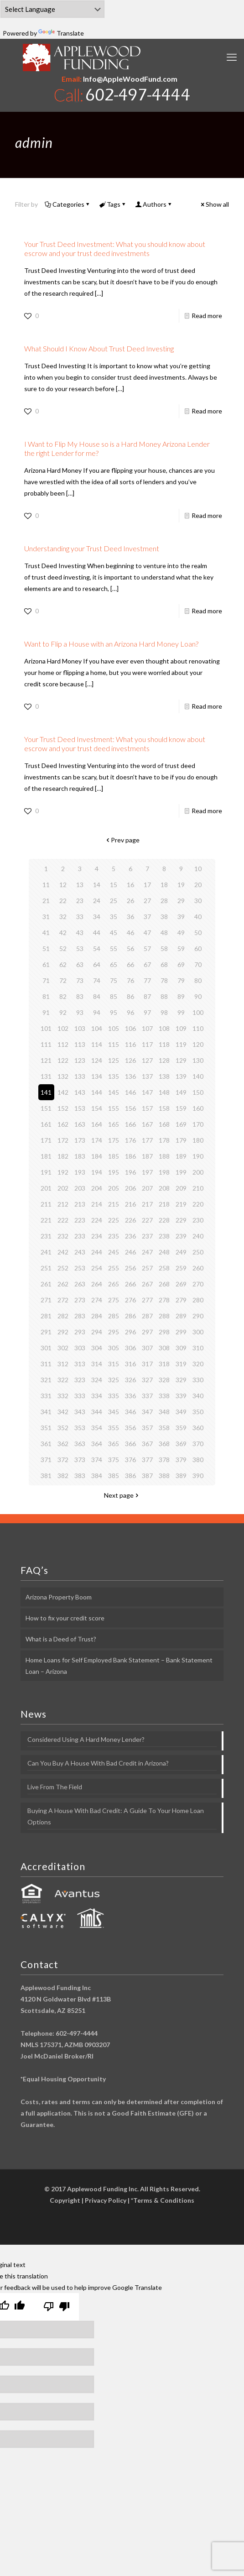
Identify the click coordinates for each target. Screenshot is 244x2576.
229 (181, 1220)
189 (181, 1156)
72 (63, 980)
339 (181, 1396)
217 (147, 1204)
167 (147, 1124)
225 (113, 1220)
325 (113, 1380)
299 (181, 1332)
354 (96, 1428)
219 (181, 1204)
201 (46, 1188)
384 (96, 1475)
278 (164, 1300)
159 (181, 1108)
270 (197, 1284)
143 (79, 1092)
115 (113, 1044)
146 (130, 1092)
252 (62, 1268)
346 (130, 1412)
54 (96, 948)
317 (147, 1364)
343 (79, 1412)
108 (164, 1028)
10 (198, 869)
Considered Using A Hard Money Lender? (86, 1739)
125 (113, 1060)
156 (130, 1108)
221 (46, 1220)
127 (147, 1060)
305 (113, 1348)
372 (62, 1459)
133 (79, 1076)
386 (130, 1475)
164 (96, 1124)
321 (46, 1380)
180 (197, 1140)
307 (147, 1348)
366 (130, 1443)
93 (79, 1012)
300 (197, 1332)
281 (46, 1316)
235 (113, 1236)
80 (198, 980)
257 (147, 1268)
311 (46, 1364)
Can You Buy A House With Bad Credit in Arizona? (98, 1763)
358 (164, 1428)
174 (96, 1140)
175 (113, 1140)
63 (79, 964)
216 (130, 1204)
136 (130, 1076)
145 (113, 1092)
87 (147, 996)
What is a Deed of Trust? (61, 1639)
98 (164, 1012)
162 (62, 1124)
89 (181, 996)
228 (164, 1220)
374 (96, 1459)
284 (96, 1316)
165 (113, 1124)
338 (164, 1396)
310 (197, 1348)
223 (79, 1220)
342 (62, 1412)
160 (197, 1108)
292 (62, 1332)
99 (181, 1012)
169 (181, 1124)
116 (130, 1044)
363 (79, 1443)
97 (147, 1012)
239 (181, 1236)
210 (197, 1188)
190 (197, 1156)
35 (113, 916)
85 (113, 996)
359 (181, 1428)
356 (130, 1428)
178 (164, 1140)
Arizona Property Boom (59, 1597)
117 (147, 1044)
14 (96, 884)
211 (46, 1204)
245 (113, 1252)
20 (198, 884)
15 (113, 884)
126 (130, 1060)
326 (130, 1380)
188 (164, 1156)
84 (96, 996)
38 (164, 916)
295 (113, 1332)
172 (62, 1140)
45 (113, 932)
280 (197, 1300)
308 (164, 1348)
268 (164, 1284)
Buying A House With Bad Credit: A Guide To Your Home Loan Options (115, 1816)
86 (130, 996)
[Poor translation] (56, 2306)
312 (62, 1364)
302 (62, 1348)
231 (46, 1236)
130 (197, 1060)
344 (96, 1412)
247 (147, 1252)
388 (164, 1475)
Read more (207, 315)
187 (147, 1156)
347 (147, 1412)
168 (164, 1124)
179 (181, 1140)
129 (181, 1060)
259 (181, 1268)
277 (147, 1300)
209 (181, 1188)
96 (130, 1012)
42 (63, 932)
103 (79, 1028)
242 (62, 1252)
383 (79, 1475)
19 (181, 884)
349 (181, 1412)
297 (147, 1332)
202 (62, 1188)
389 (181, 1475)
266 (130, 1284)
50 (198, 932)
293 (79, 1332)
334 (96, 1396)
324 (96, 1380)
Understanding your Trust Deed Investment (91, 548)
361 (46, 1443)
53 (79, 948)
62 (63, 964)
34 (96, 916)
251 (46, 1268)
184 (96, 1156)
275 (113, 1300)
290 (197, 1316)
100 (197, 1012)
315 (113, 1364)
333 (79, 1396)
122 (62, 1060)
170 (197, 1124)
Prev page (122, 840)
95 (113, 1012)
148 (164, 1092)
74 (96, 980)
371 (46, 1459)
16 (130, 884)
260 (197, 1268)
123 (79, 1060)
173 (79, 1140)
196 (130, 1172)
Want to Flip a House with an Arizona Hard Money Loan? (111, 643)
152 (62, 1108)
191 (46, 1172)
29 (181, 900)
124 (96, 1060)
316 (130, 1364)
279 (181, 1300)
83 (79, 996)
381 (46, 1475)
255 (113, 1268)
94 (96, 1012)
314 (96, 1364)
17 (147, 884)
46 (130, 932)
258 (164, 1268)
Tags (113, 204)
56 (130, 948)
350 (197, 1412)
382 (62, 1475)
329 (181, 1380)
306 (130, 1348)
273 (79, 1300)
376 (130, 1459)
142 (62, 1092)
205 (113, 1188)
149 (181, 1092)
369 (181, 1443)
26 (130, 900)
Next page (122, 1495)
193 (79, 1172)
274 (96, 1300)
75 (113, 980)
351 (46, 1428)
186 (130, 1156)
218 (164, 1204)
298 (164, 1332)
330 (197, 1380)
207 (147, 1188)
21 (46, 900)
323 (79, 1380)
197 (147, 1172)
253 (79, 1268)
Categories (68, 204)
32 (63, 916)
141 (46, 1092)
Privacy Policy (105, 2200)
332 (62, 1396)
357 (147, 1428)
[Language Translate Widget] (52, 9)
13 (79, 884)
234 (96, 1236)
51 (46, 948)
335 (113, 1396)
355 (113, 1428)
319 (181, 1364)
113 (79, 1044)
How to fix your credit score (65, 1618)
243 (79, 1252)
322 (62, 1380)
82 (63, 996)
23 (79, 900)
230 (197, 1220)
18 (164, 884)
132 (62, 1076)
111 (46, 1044)
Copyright (65, 2200)
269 (181, 1284)
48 (164, 932)
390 (197, 1475)
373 (79, 1459)
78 (164, 980)
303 (79, 1348)
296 (130, 1332)
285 (113, 1316)
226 (130, 1220)
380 (197, 1459)
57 (147, 948)
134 (96, 1076)
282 (62, 1316)
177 (147, 1140)
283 (79, 1316)
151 (46, 1108)
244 (96, 1252)
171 (46, 1140)
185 (113, 1156)
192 (62, 1172)
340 (197, 1396)
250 (197, 1252)
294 (96, 1332)
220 (197, 1204)
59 (181, 948)
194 (96, 1172)
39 (181, 916)
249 (181, 1252)
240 (197, 1236)
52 (63, 948)
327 (147, 1380)
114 (96, 1044)
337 (147, 1396)
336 (130, 1396)
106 (130, 1028)
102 (62, 1028)
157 (147, 1108)
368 (164, 1443)
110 (197, 1028)
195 (113, 1172)
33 (79, 916)
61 (46, 964)
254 (96, 1268)
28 (164, 900)
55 (113, 948)
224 (96, 1220)
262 (62, 1284)
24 (96, 900)
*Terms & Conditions (162, 2200)
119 (181, 1044)
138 (164, 1076)
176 (130, 1140)
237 (147, 1236)
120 (197, 1044)
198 (164, 1172)
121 (46, 1060)
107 (147, 1028)
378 (164, 1459)
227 (147, 1220)
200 (197, 1172)
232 (62, 1236)
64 (96, 964)
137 (147, 1076)
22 (63, 900)
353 (79, 1428)
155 (113, 1108)
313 (79, 1364)
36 (130, 916)
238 (164, 1236)
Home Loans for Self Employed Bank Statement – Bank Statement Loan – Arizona (119, 1665)
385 (113, 1475)
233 (79, 1236)
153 (79, 1108)
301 (46, 1348)
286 (130, 1316)
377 (147, 1459)
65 (113, 964)
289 (181, 1316)
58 (164, 948)
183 (79, 1156)
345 (113, 1412)
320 (197, 1364)
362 (62, 1443)
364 (96, 1443)
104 (96, 1028)
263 (79, 1284)
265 (113, 1284)
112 (62, 1044)
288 (164, 1316)
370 (197, 1443)
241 (46, 1252)
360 (197, 1428)
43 (79, 932)
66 (130, 964)
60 (198, 948)
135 (113, 1076)
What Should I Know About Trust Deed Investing (99, 348)
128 (164, 1060)
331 (46, 1396)
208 (164, 1188)
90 (198, 996)
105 (113, 1028)
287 (147, 1316)
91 (46, 1012)
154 (96, 1108)
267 (147, 1284)
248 (164, 1252)
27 (147, 900)
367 (147, 1443)
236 (130, 1236)
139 (181, 1076)
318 (164, 1364)
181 (46, 1156)
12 (63, 884)
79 (181, 980)
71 (46, 980)
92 (63, 1012)
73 (79, 980)
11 (46, 884)
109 (181, 1028)
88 (164, 996)
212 (62, 1204)
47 (147, 932)
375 (113, 1459)
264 (96, 1284)
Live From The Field (54, 1787)
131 (46, 1076)
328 (164, 1380)
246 (130, 1252)
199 (181, 1172)
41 (46, 932)
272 (62, 1300)
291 (46, 1332)
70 (198, 964)
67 (147, 964)
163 (79, 1124)
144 (96, 1092)
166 (130, 1124)
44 (96, 932)
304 (96, 1348)
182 (62, 1156)
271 (46, 1300)
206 (130, 1188)
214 (96, 1204)
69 (181, 964)
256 (130, 1268)
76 (130, 980)
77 (147, 980)
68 (164, 964)
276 (130, 1300)
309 (181, 1348)
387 (147, 1475)
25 (113, 900)
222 (62, 1220)
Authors (154, 204)
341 (46, 1412)
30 (198, 900)
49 (181, 932)
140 (197, 1076)
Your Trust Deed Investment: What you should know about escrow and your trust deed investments (114, 248)
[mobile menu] (231, 57)
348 (164, 1412)
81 (46, 996)
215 (113, 1204)
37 (147, 916)
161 (46, 1124)
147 (147, 1092)
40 (198, 916)
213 (79, 1204)
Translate (61, 33)
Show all (214, 204)
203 (79, 1188)
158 (164, 1108)
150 (197, 1092)
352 (62, 1428)
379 (181, 1459)
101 (46, 1028)
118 (164, 1044)
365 (113, 1443)
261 (46, 1284)
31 (46, 916)
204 (96, 1188)
